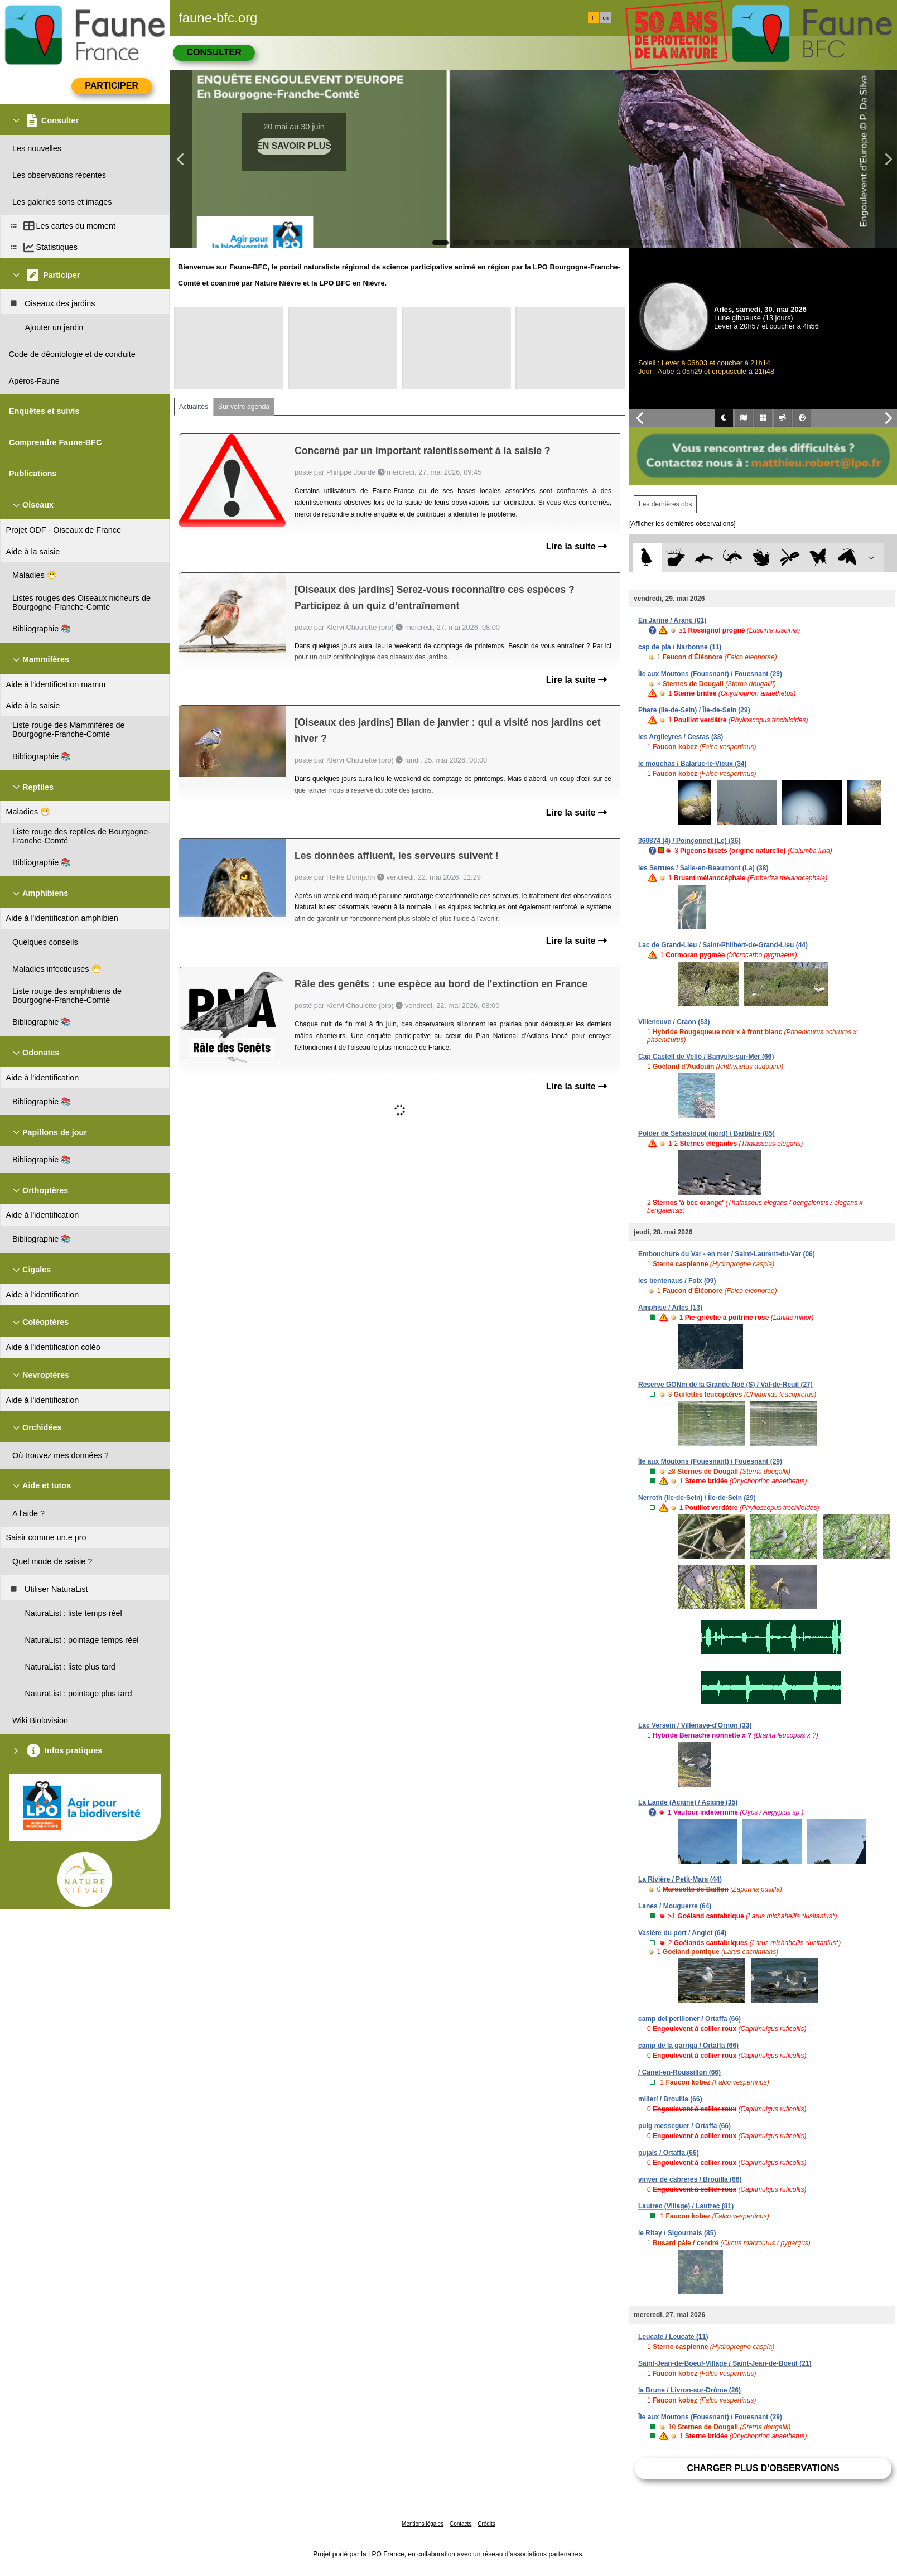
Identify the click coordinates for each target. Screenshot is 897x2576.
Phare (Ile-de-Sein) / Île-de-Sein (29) (694, 710)
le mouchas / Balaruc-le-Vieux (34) (692, 764)
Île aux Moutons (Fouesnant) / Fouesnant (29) (710, 674)
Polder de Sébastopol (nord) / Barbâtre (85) (706, 1133)
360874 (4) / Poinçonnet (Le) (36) (689, 841)
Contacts (460, 2524)
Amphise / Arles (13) (670, 1307)
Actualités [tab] (193, 407)
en (606, 18)
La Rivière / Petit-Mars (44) (680, 1879)
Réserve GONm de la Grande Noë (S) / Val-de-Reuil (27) (725, 1384)
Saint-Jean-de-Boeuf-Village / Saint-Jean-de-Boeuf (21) (725, 2363)
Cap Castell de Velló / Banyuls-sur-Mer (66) (706, 1056)
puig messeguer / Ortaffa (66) (684, 2126)
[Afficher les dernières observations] (682, 524)
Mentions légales (422, 2524)
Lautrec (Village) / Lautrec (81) (686, 2206)
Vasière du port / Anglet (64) (682, 1933)
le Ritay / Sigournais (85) (677, 2233)
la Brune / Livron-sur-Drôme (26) (689, 2390)
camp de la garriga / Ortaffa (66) (688, 2045)
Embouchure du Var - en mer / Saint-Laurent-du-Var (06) (726, 1254)
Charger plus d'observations (763, 2468)
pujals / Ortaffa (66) (668, 2153)
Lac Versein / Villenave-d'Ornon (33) (694, 1725)
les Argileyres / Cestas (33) (680, 737)
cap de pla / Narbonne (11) (679, 647)
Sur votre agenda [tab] (243, 407)
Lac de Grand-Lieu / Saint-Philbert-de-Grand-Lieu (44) (723, 945)
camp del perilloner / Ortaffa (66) (689, 2019)
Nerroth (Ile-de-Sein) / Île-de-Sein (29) (697, 1498)
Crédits (486, 2524)
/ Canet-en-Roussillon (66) (679, 2072)
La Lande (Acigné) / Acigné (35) (687, 1802)
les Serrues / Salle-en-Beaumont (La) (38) (703, 868)
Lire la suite (576, 546)
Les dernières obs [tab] (665, 504)
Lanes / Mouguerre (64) (674, 1906)
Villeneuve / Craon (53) (674, 1022)
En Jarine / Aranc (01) (672, 620)
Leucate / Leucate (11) (673, 2337)
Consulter (213, 52)
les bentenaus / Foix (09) (677, 1281)
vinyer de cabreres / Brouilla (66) (689, 2179)
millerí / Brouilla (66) (670, 2099)
